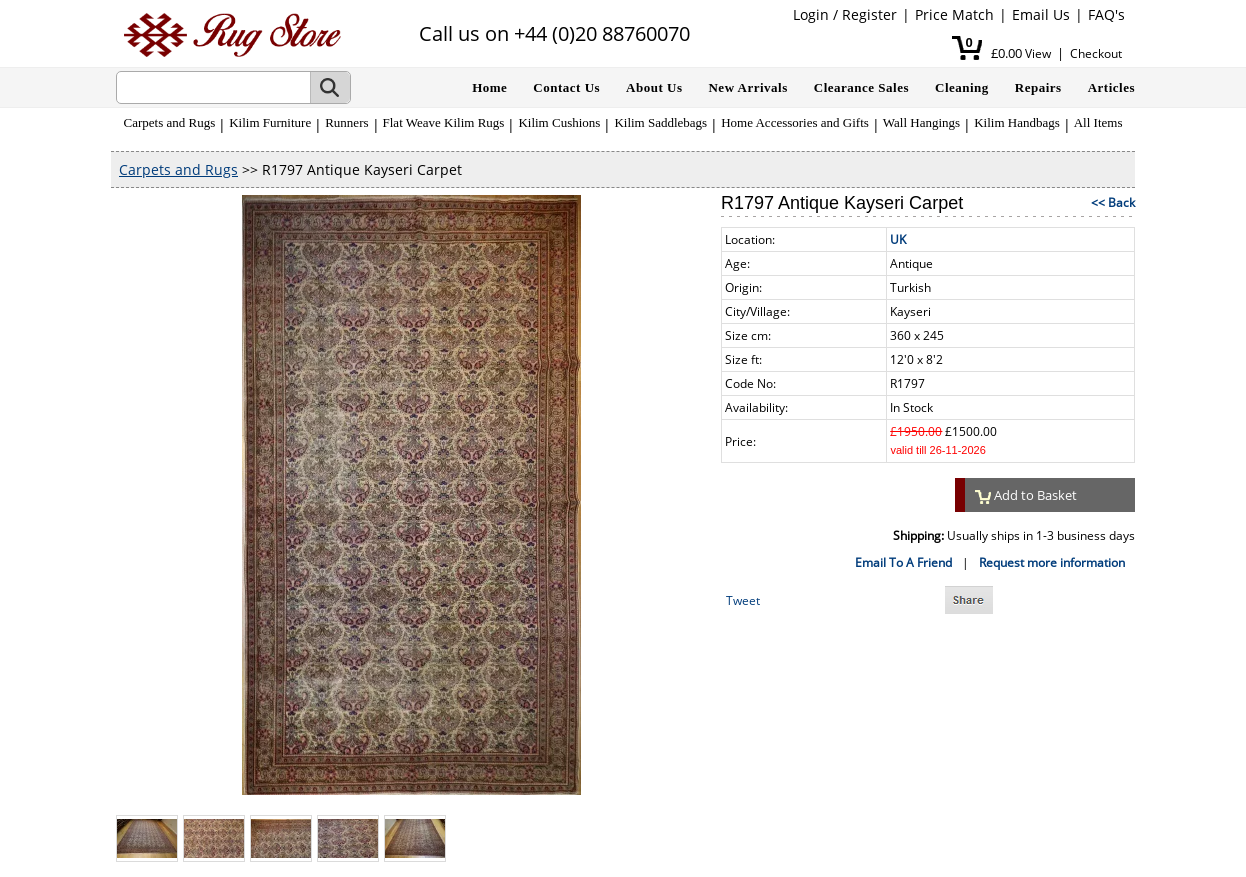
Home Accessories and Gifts (795, 122)
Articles (1111, 87)
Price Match (954, 14)
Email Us (1041, 14)
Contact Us (566, 87)
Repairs (1038, 87)
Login (811, 14)
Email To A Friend (903, 562)
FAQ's (1106, 14)
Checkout (1096, 53)
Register (869, 14)
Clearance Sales (861, 87)
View (1038, 53)
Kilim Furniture (270, 122)
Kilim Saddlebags (660, 122)
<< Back (1113, 202)
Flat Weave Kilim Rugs (444, 122)
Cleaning (962, 87)
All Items (1098, 122)
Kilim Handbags (1017, 122)
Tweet (743, 600)
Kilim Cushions (559, 122)
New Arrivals (747, 87)
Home (489, 87)
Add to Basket (1026, 495)
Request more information (1052, 562)
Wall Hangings (921, 122)
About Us (654, 87)
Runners (346, 122)
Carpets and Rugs (170, 122)
